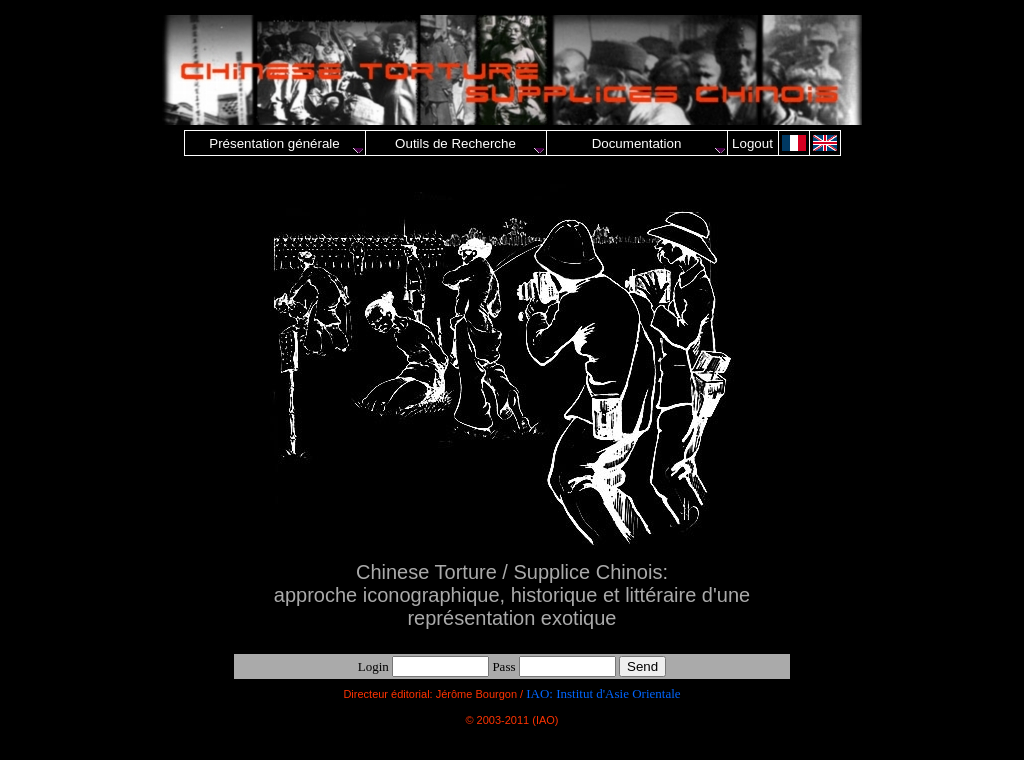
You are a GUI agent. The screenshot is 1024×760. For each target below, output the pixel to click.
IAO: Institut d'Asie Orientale (603, 693)
